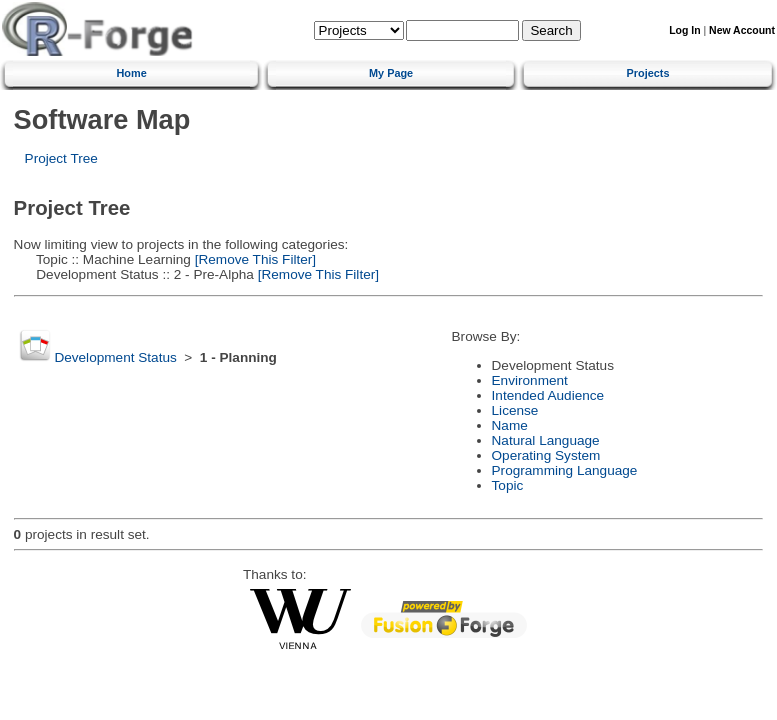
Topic (508, 485)
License (515, 410)
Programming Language (565, 470)
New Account (742, 30)
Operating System (546, 455)
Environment (530, 380)
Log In (684, 30)
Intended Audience (548, 395)
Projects (648, 73)
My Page (391, 73)
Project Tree (61, 158)
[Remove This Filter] (253, 259)
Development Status (115, 357)
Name (510, 425)
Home (131, 73)
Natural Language (546, 440)
